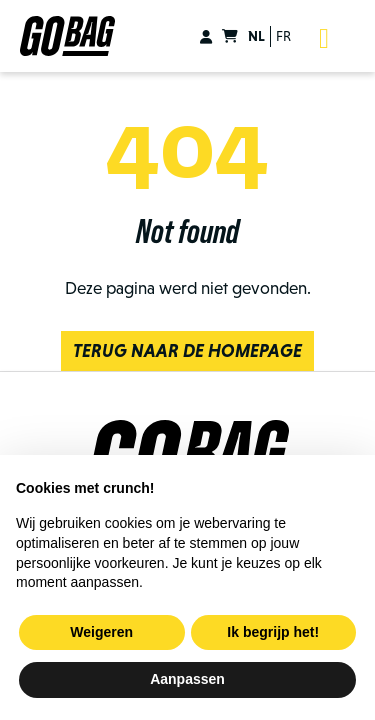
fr (283, 36)
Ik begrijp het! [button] (273, 632)
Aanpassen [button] (187, 679)
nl (256, 36)
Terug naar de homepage (187, 351)
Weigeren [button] (101, 632)
